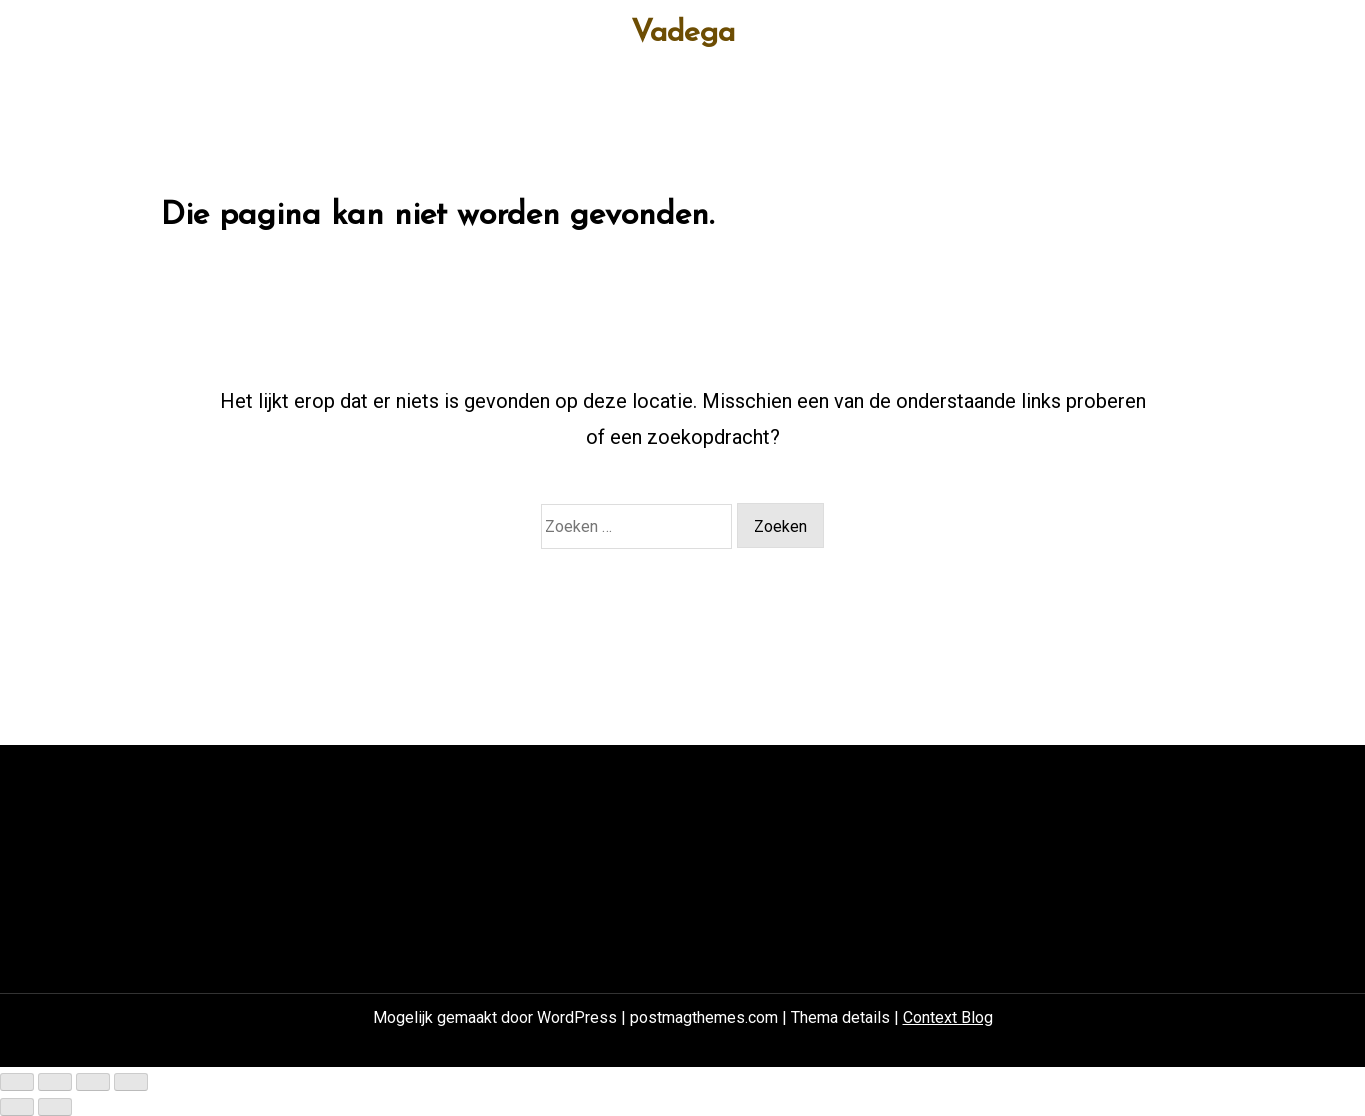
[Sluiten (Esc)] (131, 1082)
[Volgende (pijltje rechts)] (55, 1107)
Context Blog (948, 1017)
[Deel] (93, 1082)
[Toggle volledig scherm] (55, 1082)
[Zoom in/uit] (17, 1082)
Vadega (683, 34)
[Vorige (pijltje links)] (17, 1107)
